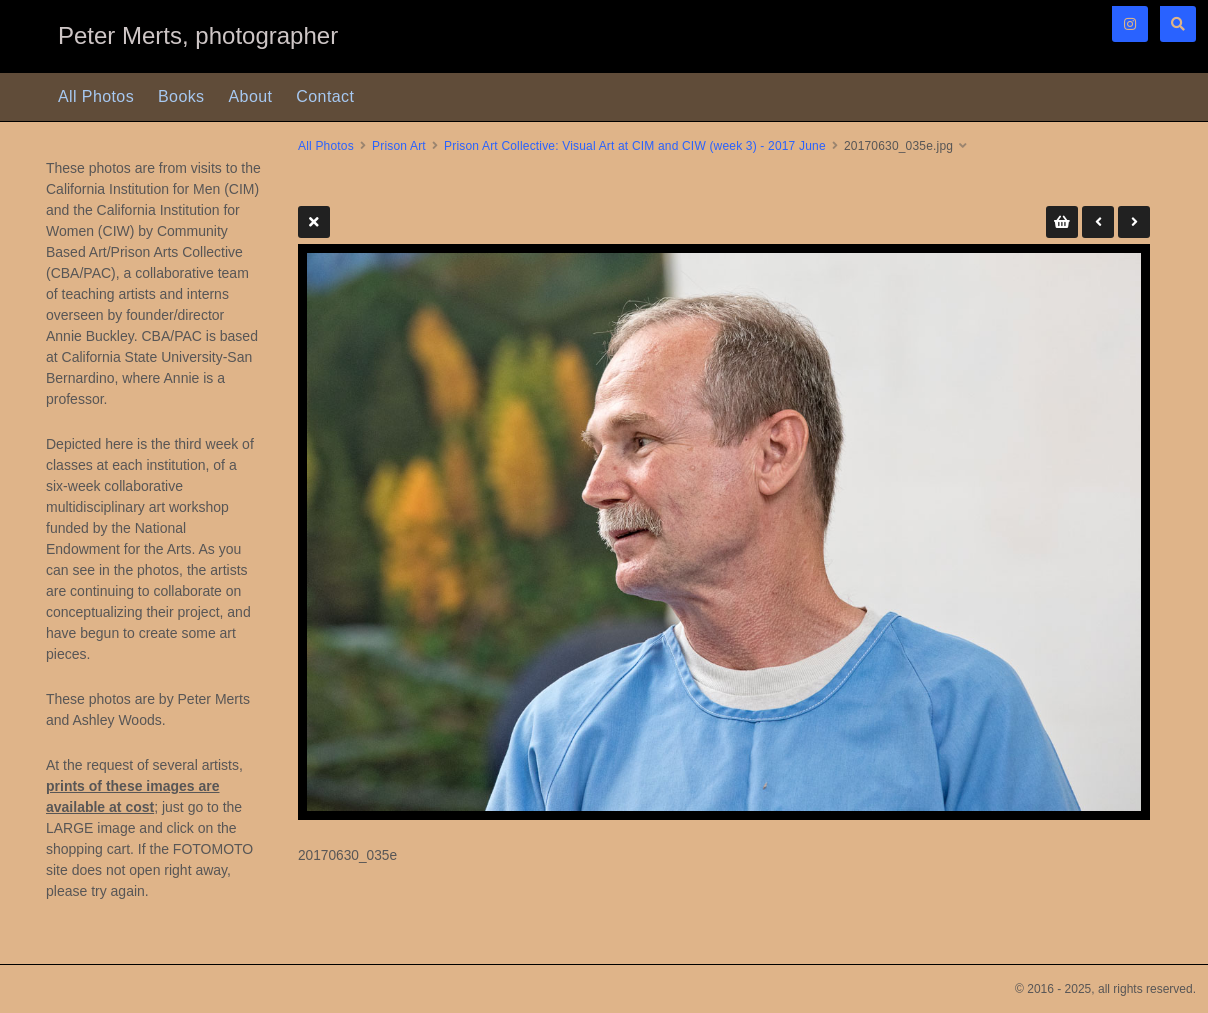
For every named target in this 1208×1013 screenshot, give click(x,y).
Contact (325, 96)
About (251, 96)
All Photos (96, 96)
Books (181, 96)
